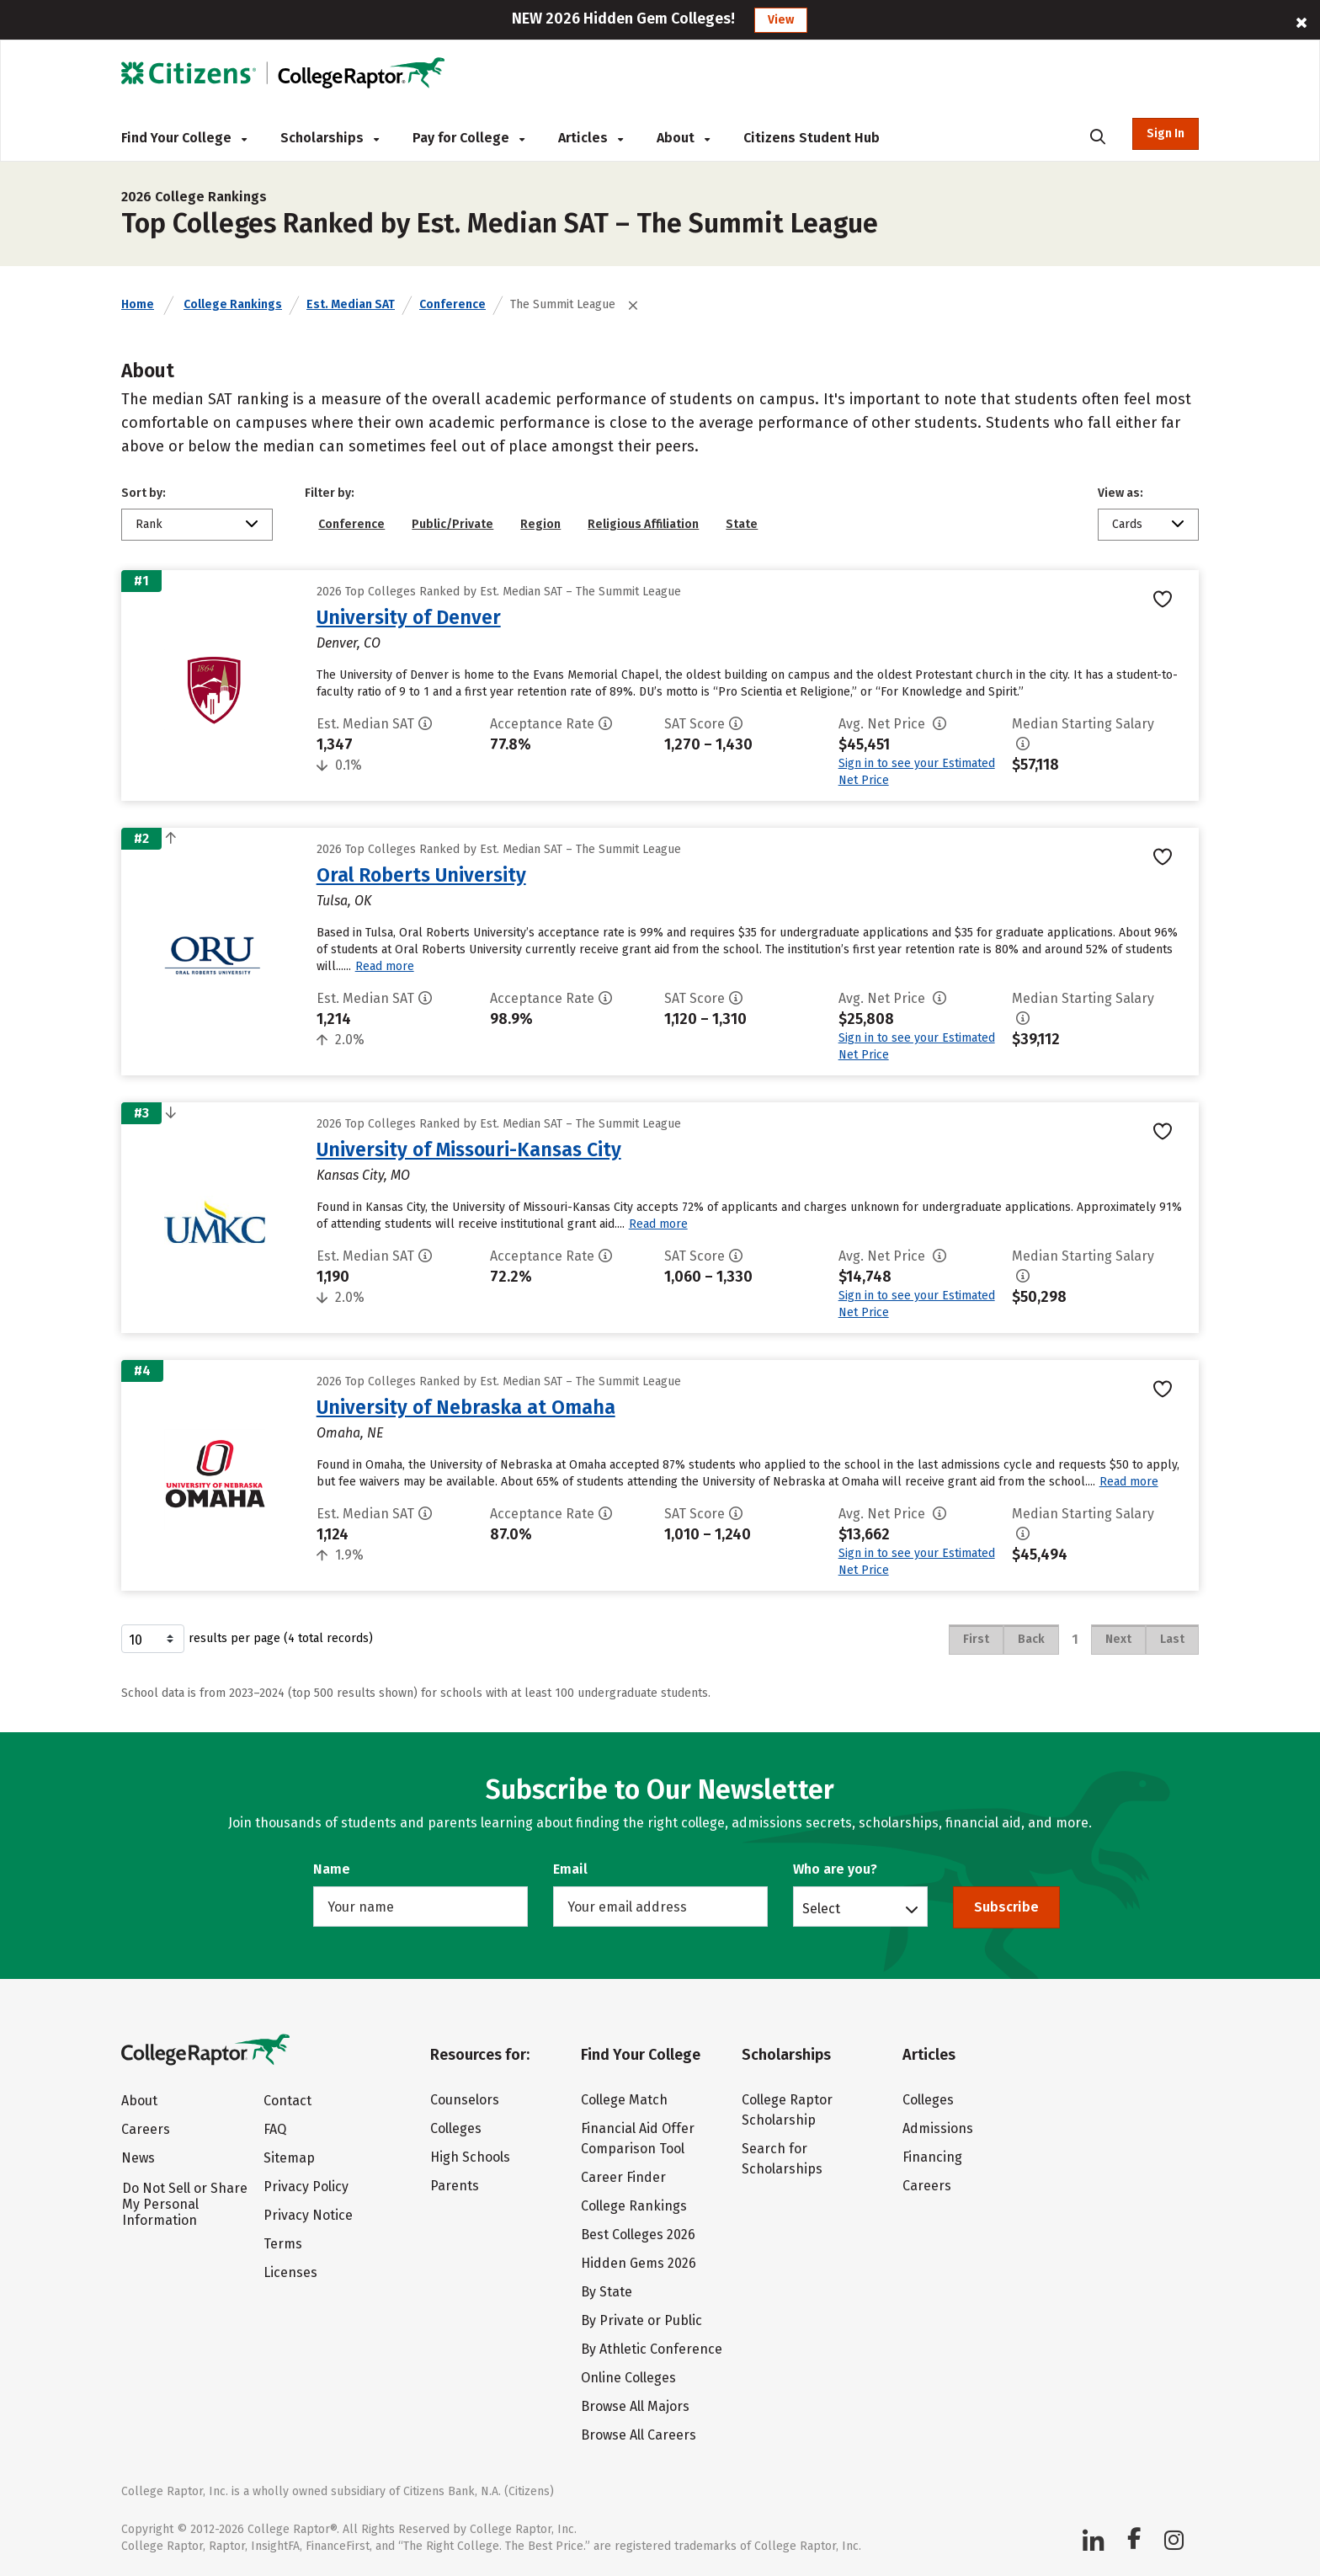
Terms (282, 2244)
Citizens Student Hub (811, 138)
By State (606, 2292)
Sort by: (143, 493)
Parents (454, 2186)
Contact (287, 2101)
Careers (145, 2129)
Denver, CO (349, 643)
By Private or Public (641, 2320)
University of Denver (409, 617)
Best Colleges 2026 (638, 2235)
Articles (590, 138)
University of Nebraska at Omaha (466, 1407)
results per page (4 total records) (247, 1638)
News (138, 2158)
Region (540, 524)
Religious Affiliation (643, 524)
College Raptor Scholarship (787, 2110)
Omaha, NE (350, 1433)
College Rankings (233, 304)
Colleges (456, 2128)
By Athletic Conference (651, 2349)
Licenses (290, 2272)
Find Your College (184, 138)
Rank (149, 524)
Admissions (937, 2128)
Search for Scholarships (782, 2159)
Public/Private (452, 524)
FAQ (274, 2129)
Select (821, 1908)
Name (331, 1869)
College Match (624, 2100)
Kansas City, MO (363, 1175)
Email (570, 1869)
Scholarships (329, 138)
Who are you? (835, 1869)
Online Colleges (628, 2378)
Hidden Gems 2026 (638, 2263)
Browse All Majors (635, 2406)
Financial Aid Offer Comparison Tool (638, 2138)
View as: (1120, 493)
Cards (1127, 524)
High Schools (470, 2157)
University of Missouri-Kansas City (469, 1149)
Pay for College (468, 138)
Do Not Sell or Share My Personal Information (185, 2204)
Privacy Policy (306, 2187)
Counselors (464, 2100)
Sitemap (289, 2158)
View (781, 20)
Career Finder (623, 2177)
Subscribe (1006, 1907)
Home (137, 304)
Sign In (1165, 133)
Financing (932, 2157)
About (683, 138)
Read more (384, 966)
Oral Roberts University (421, 875)
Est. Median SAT (350, 304)
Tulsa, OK (344, 901)
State (742, 524)
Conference (452, 304)
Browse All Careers (638, 2435)
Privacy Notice (308, 2215)
